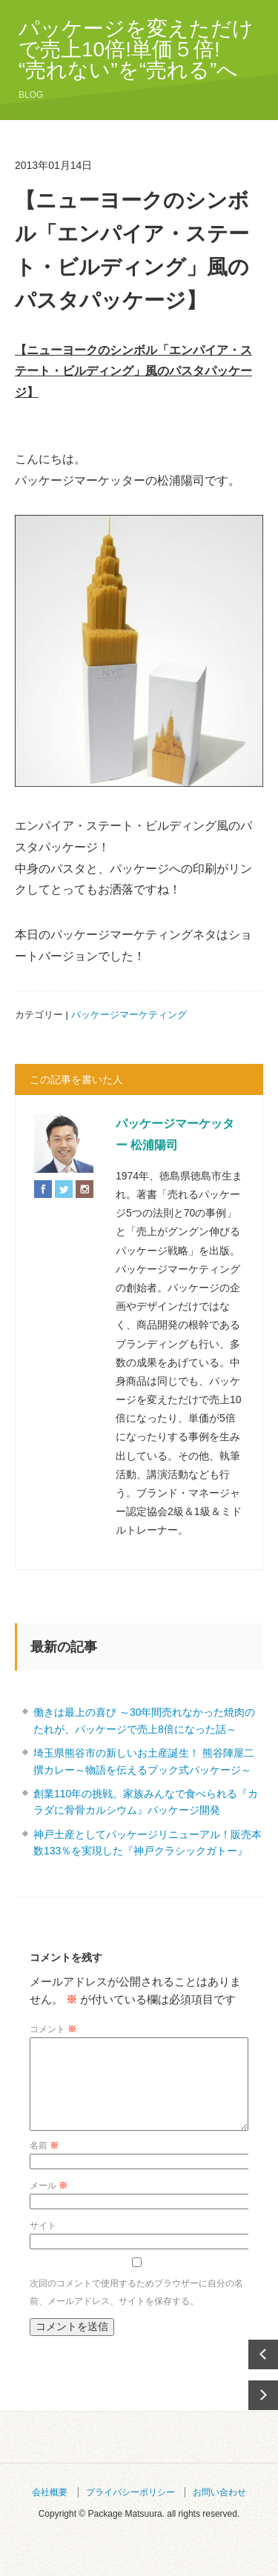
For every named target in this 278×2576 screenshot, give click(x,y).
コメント (53, 2029)
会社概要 (49, 2510)
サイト (43, 2243)
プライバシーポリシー (130, 2510)
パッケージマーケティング (129, 1014)
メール (48, 2203)
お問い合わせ (219, 2510)
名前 (44, 2163)
